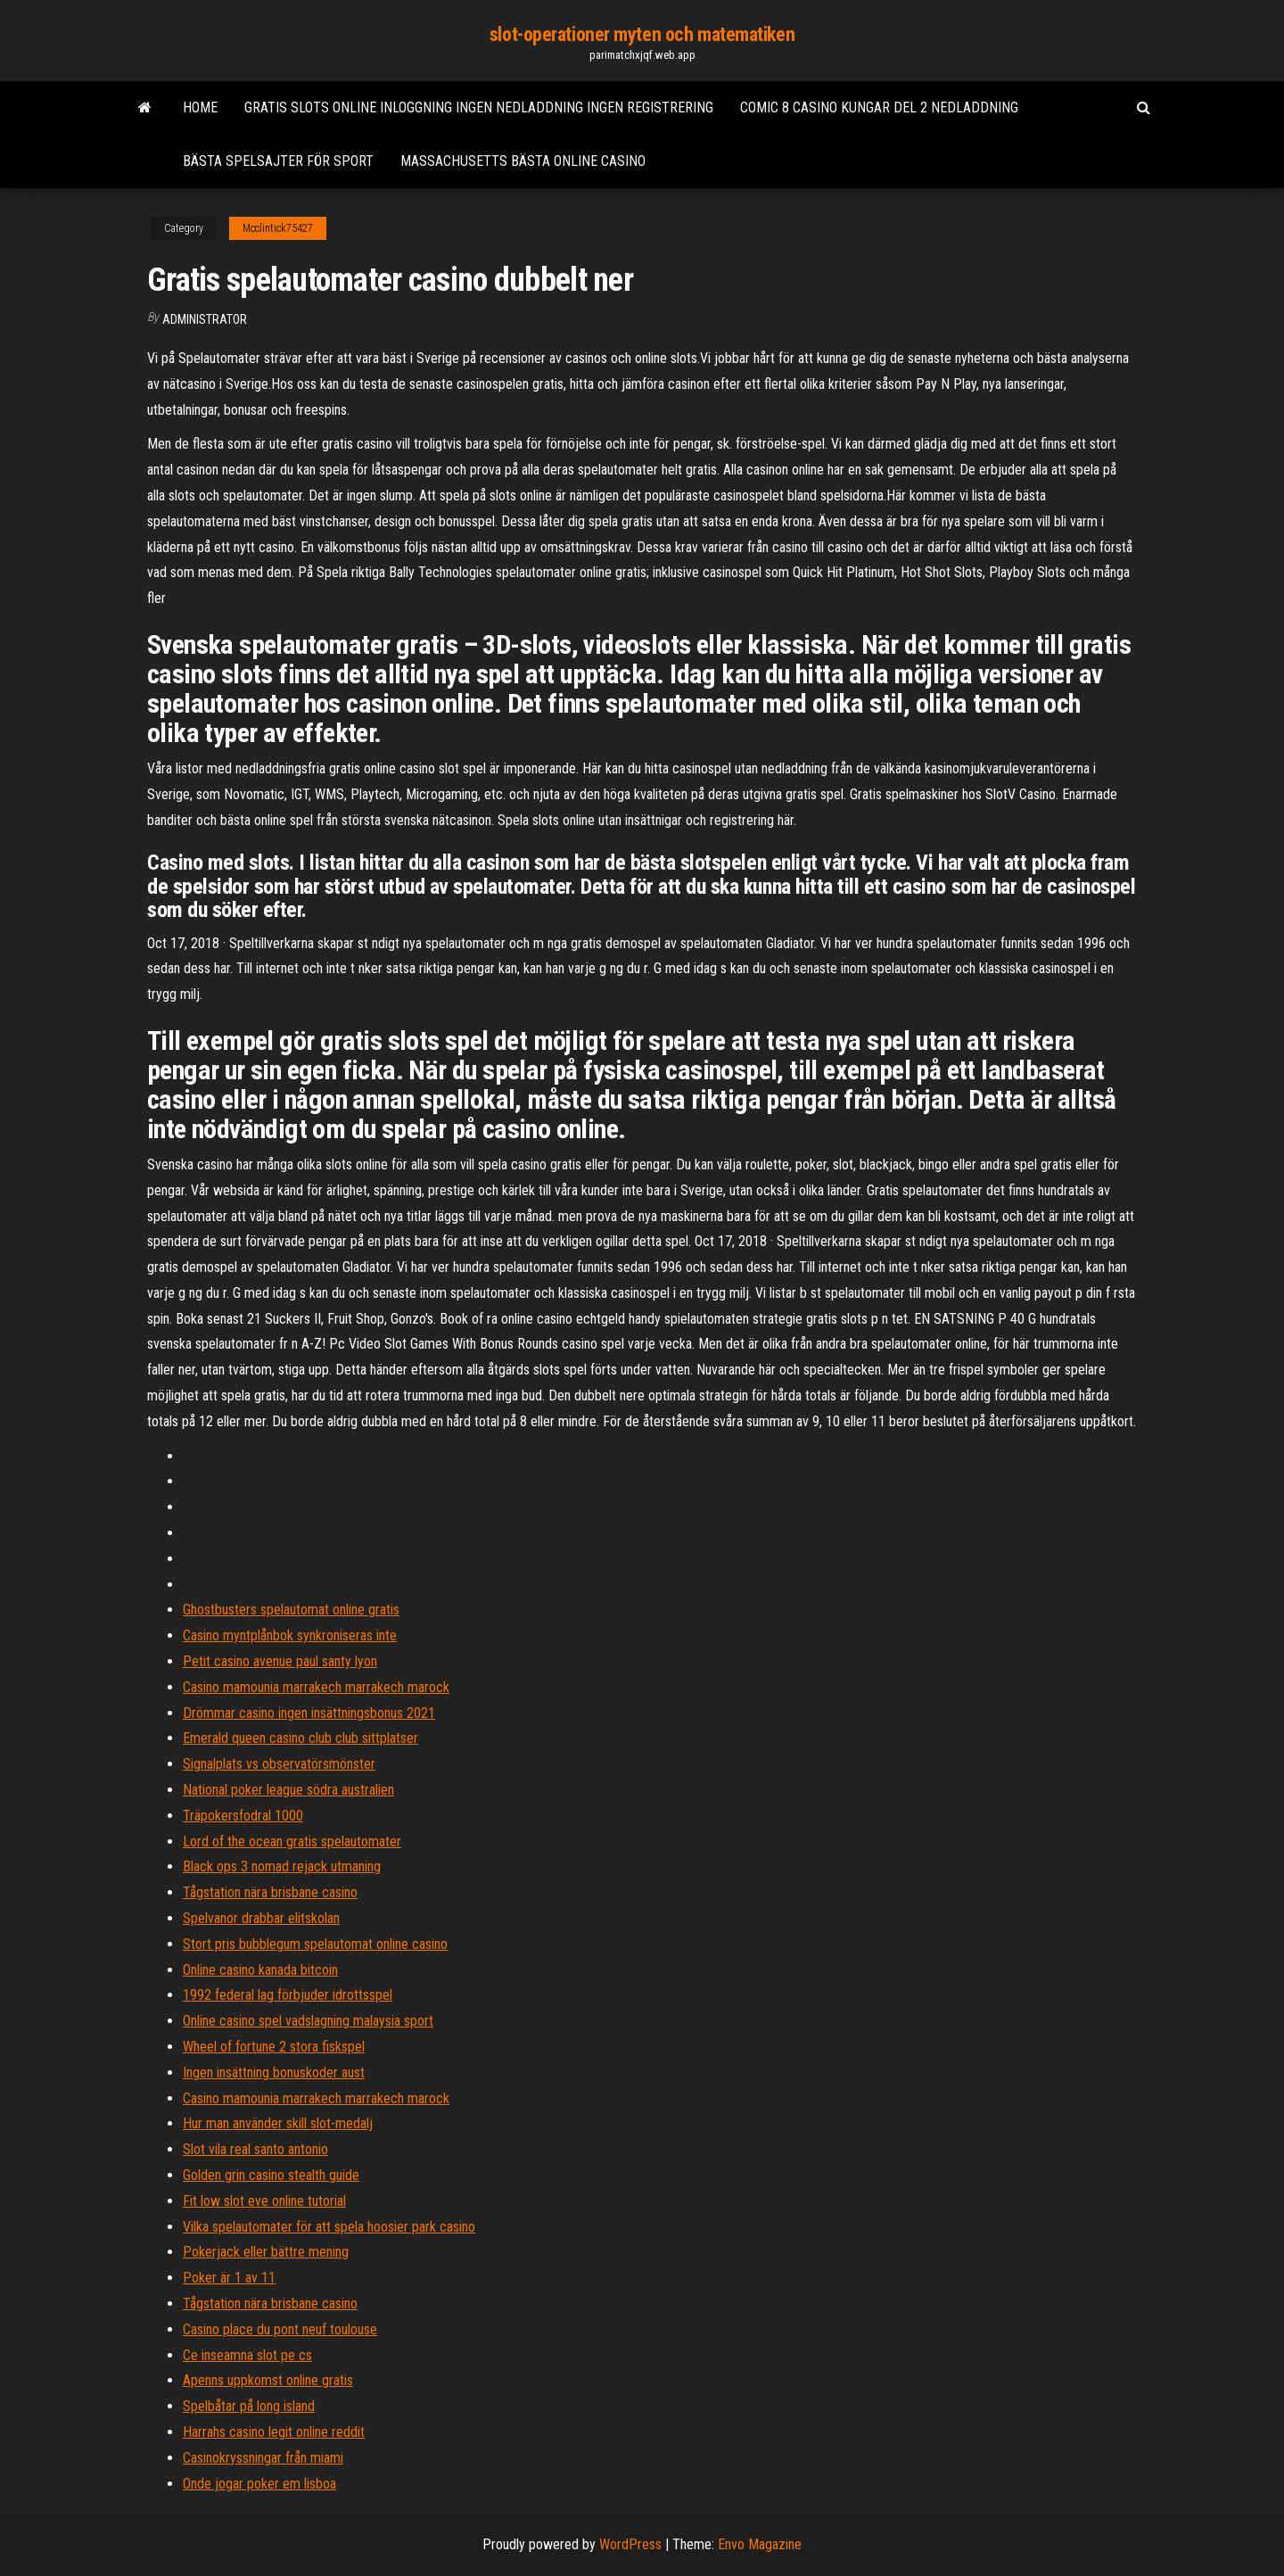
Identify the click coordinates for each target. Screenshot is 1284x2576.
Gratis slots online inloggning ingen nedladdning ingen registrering (478, 107)
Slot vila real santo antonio (255, 2149)
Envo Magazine (760, 2544)
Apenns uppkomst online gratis (268, 2380)
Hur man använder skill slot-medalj (278, 2123)
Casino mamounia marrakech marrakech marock (316, 1687)
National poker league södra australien (288, 1789)
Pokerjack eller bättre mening (266, 2251)
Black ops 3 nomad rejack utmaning (282, 1866)
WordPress (630, 2544)
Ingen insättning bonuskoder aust (274, 2072)
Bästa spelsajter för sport (278, 161)
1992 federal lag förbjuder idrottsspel (287, 1994)
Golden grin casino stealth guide (271, 2175)
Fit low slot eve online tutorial (264, 2200)
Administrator (204, 319)
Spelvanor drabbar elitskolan (261, 1918)
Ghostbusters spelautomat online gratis (291, 1609)
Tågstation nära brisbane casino (270, 1892)
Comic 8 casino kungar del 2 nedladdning (879, 107)
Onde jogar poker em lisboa (259, 2483)
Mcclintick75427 (278, 228)
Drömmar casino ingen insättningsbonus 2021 (309, 1713)
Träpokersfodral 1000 (243, 1815)
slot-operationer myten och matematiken (642, 34)
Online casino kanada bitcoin (260, 1969)
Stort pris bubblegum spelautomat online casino (315, 1944)
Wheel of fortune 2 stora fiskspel (274, 2046)
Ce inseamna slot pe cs (247, 2355)
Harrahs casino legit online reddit (274, 2431)
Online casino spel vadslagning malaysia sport (308, 2020)
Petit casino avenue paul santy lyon (280, 1661)
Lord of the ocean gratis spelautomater (292, 1841)
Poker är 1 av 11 (229, 2277)
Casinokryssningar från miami (263, 2457)
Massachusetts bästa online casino (523, 161)
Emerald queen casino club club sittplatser (300, 1738)
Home (200, 107)
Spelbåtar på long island (249, 2406)
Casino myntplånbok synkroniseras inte (290, 1635)
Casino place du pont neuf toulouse (280, 2329)
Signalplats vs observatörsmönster (279, 1763)
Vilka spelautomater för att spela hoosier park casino (329, 2226)
